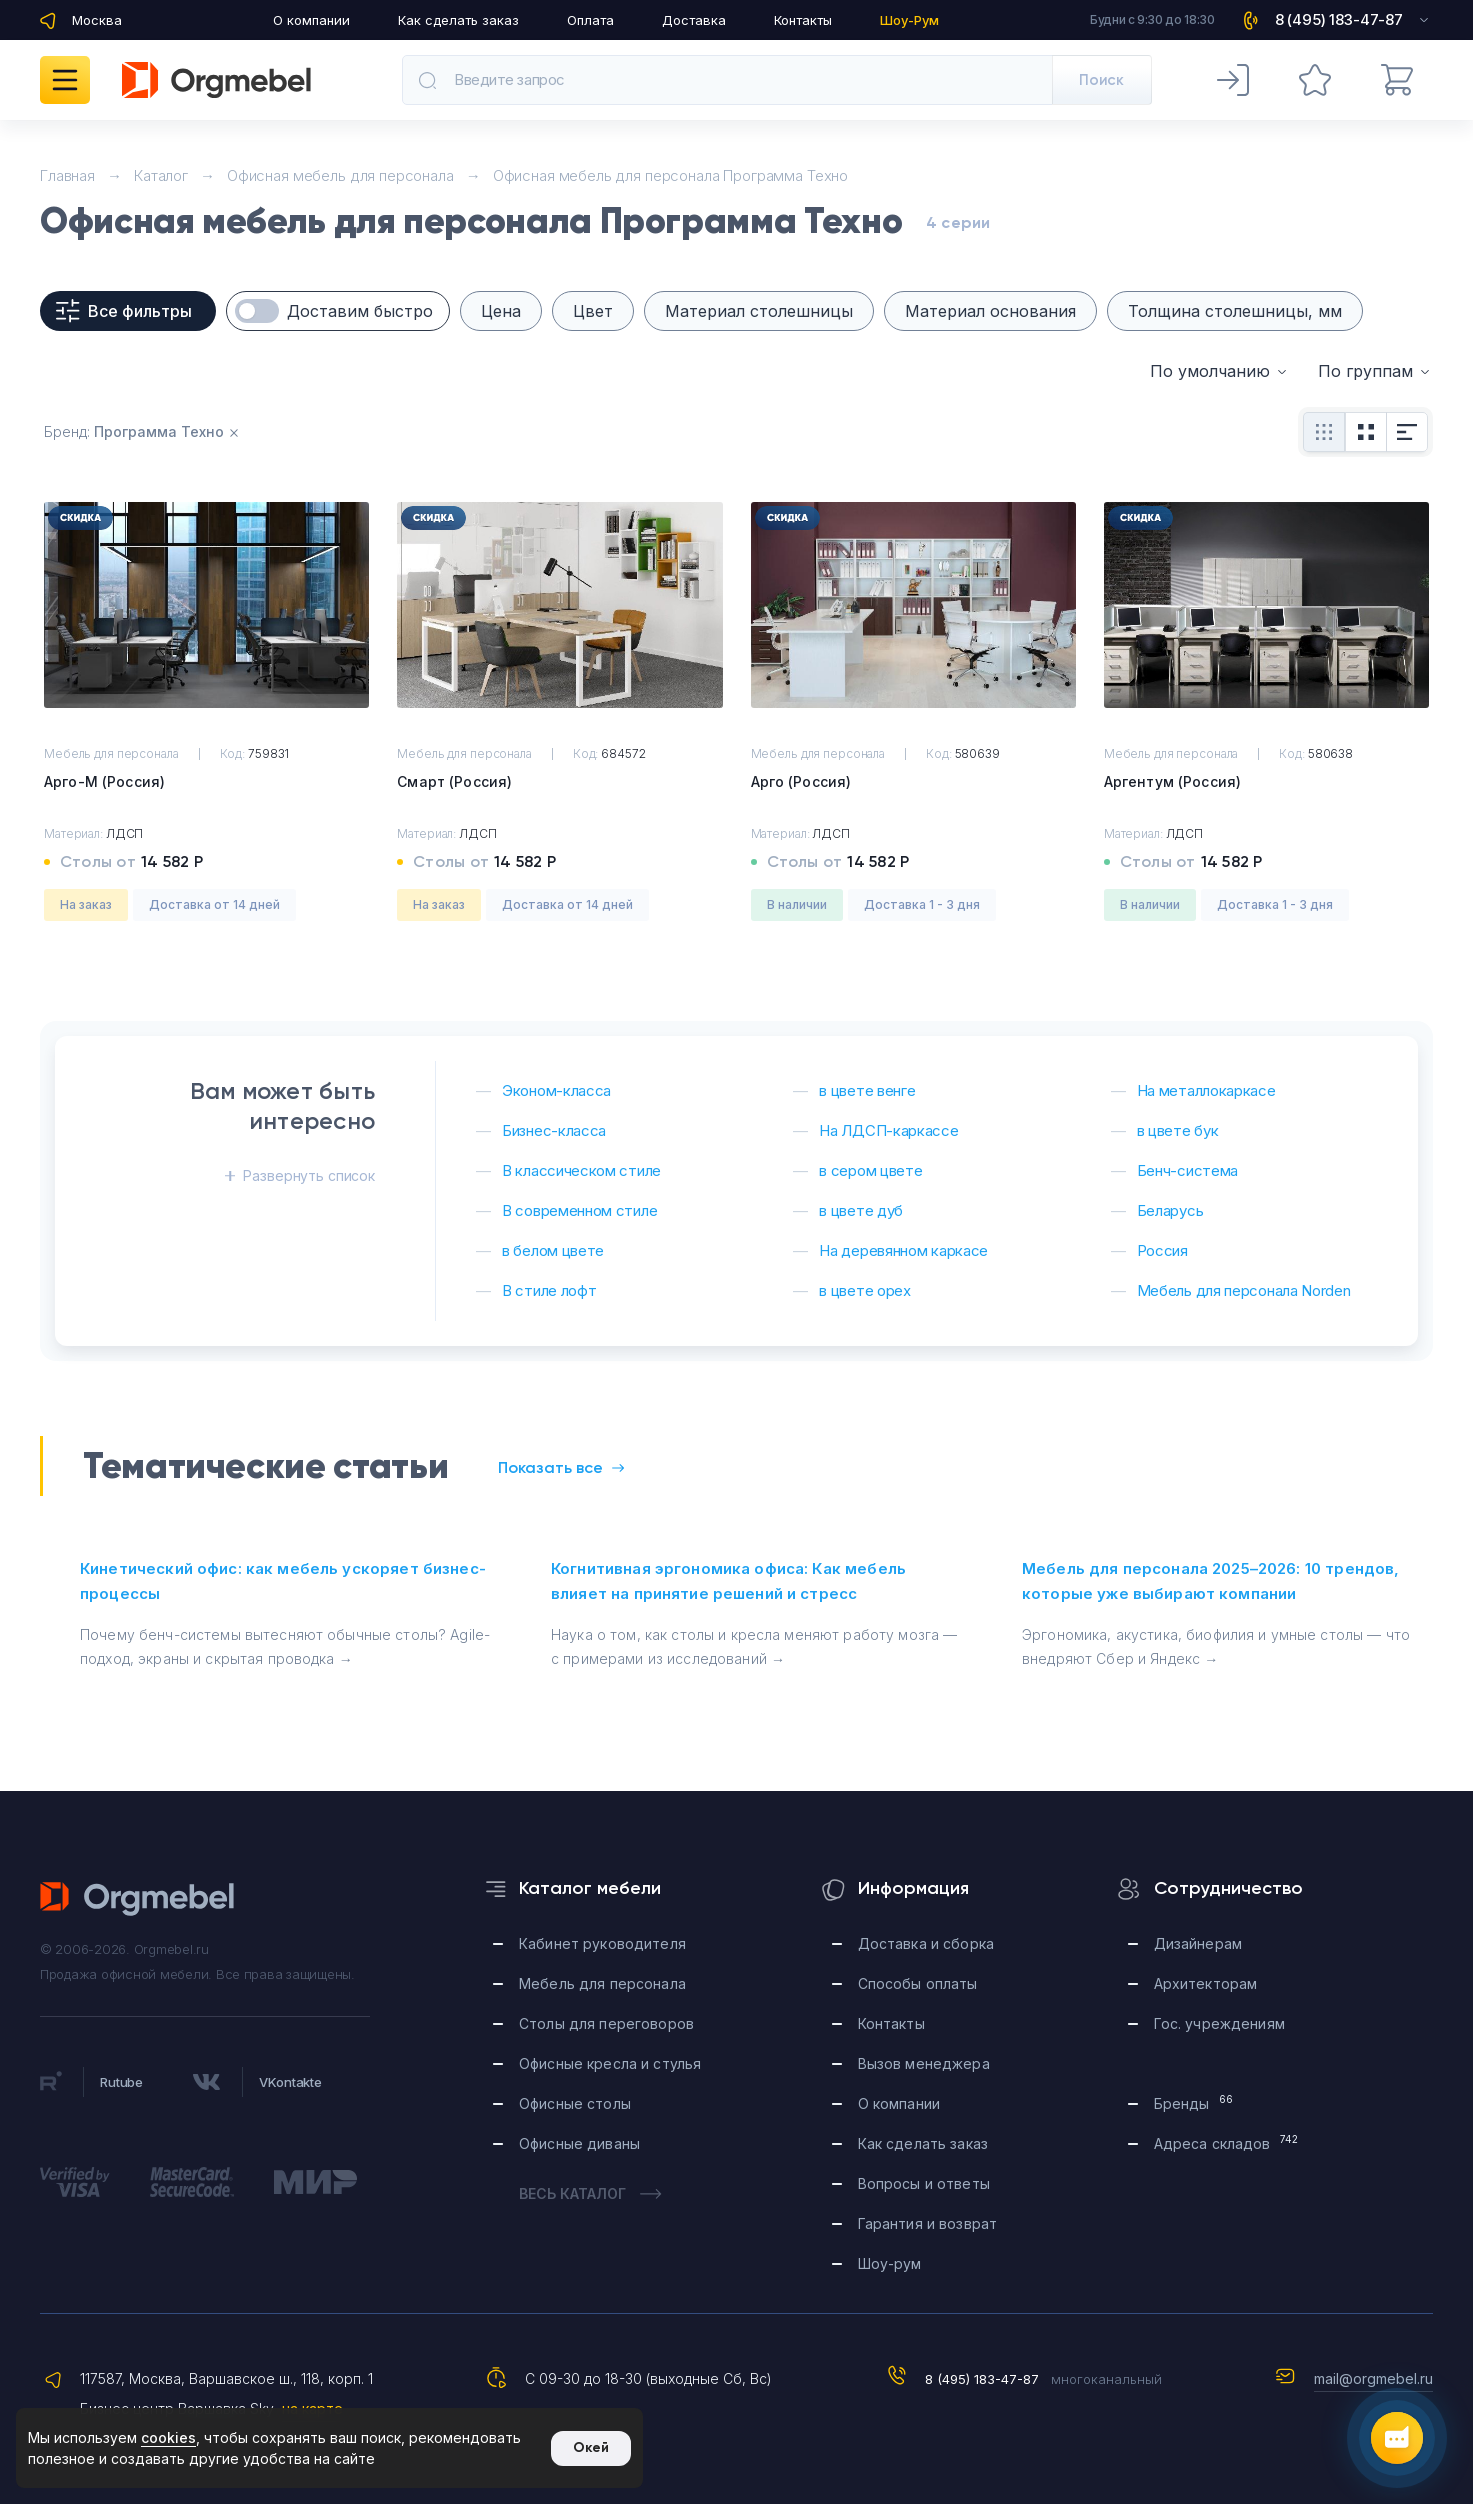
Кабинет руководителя (602, 1943)
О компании (311, 20)
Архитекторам (1206, 1983)
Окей (591, 2447)
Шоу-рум (890, 2263)
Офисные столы (575, 2103)
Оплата (590, 20)
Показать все (561, 1467)
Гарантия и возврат (928, 2223)
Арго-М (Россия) (104, 781)
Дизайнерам (1198, 1943)
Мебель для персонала (602, 1983)
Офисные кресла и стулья (610, 2063)
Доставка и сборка (926, 1943)
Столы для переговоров (606, 2023)
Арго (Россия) (801, 781)
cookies (168, 2437)
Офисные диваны (579, 2143)
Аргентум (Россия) (1172, 781)
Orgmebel (138, 1899)
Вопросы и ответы (924, 2183)
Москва (97, 20)
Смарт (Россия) (454, 781)
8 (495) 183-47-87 (982, 2379)
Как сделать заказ (458, 20)
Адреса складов (1226, 2142)
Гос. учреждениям (1219, 2023)
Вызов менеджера (924, 2063)
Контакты (803, 20)
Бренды (1193, 2102)
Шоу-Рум (909, 20)
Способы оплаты (918, 1983)
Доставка (694, 20)
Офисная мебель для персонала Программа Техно (670, 175)
